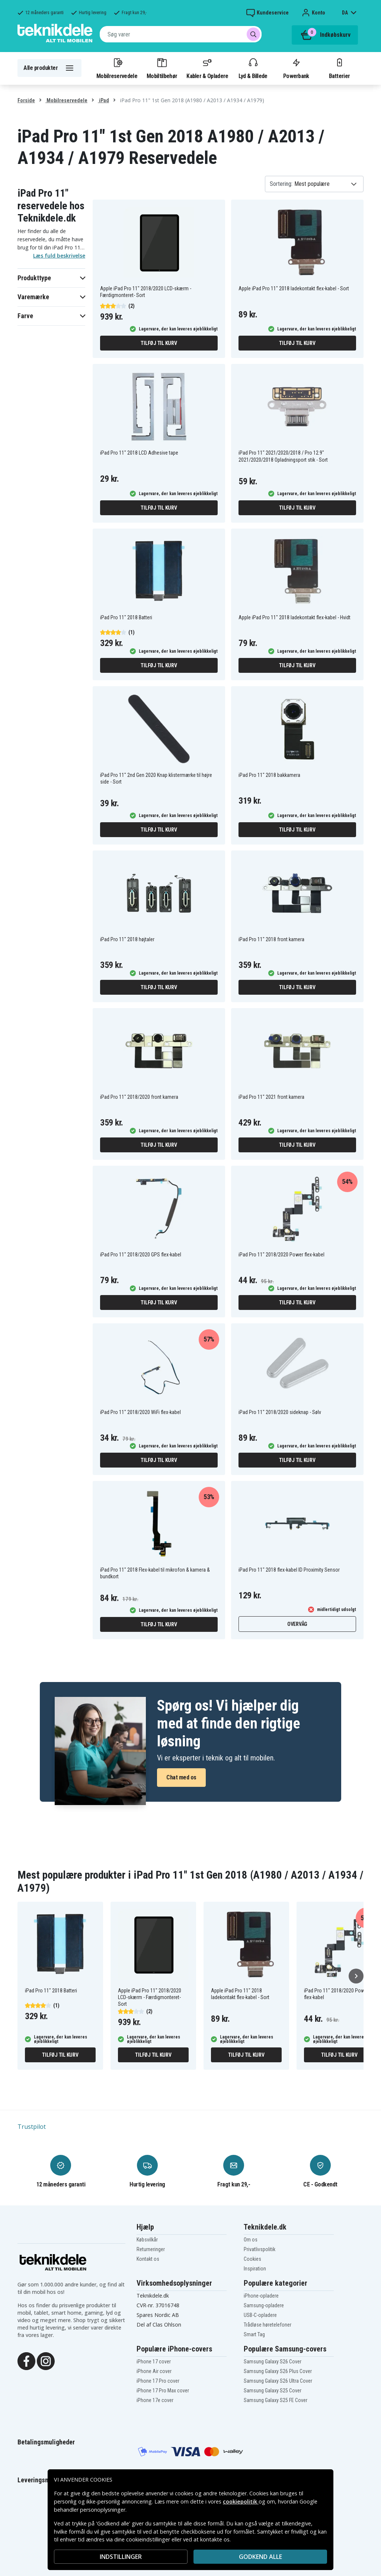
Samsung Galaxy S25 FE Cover (275, 2400)
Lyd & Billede (253, 68)
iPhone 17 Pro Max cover (163, 2390)
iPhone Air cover (154, 2371)
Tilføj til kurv (159, 343)
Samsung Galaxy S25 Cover (272, 2390)
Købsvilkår (147, 2240)
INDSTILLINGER (121, 2557)
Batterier (339, 68)
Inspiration (255, 2269)
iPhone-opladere (261, 2296)
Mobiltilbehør (162, 68)
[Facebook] (26, 2361)
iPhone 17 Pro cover (158, 2381)
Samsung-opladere (264, 2305)
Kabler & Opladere (207, 68)
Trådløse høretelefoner (267, 2325)
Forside (26, 100)
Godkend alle (260, 2557)
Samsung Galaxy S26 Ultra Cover (278, 2381)
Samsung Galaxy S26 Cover (272, 2361)
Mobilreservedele (116, 68)
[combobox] (181, 34)
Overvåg (297, 1624)
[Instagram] (46, 2361)
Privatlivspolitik (259, 2249)
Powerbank (296, 68)
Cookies (252, 2259)
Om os (250, 2240)
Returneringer (151, 2249)
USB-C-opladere (260, 2315)
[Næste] (356, 1976)
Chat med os (181, 1777)
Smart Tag (254, 2334)
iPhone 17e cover (155, 2400)
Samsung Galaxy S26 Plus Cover (278, 2371)
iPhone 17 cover (154, 2361)
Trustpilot (31, 2127)
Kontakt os (148, 2259)
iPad (103, 100)
